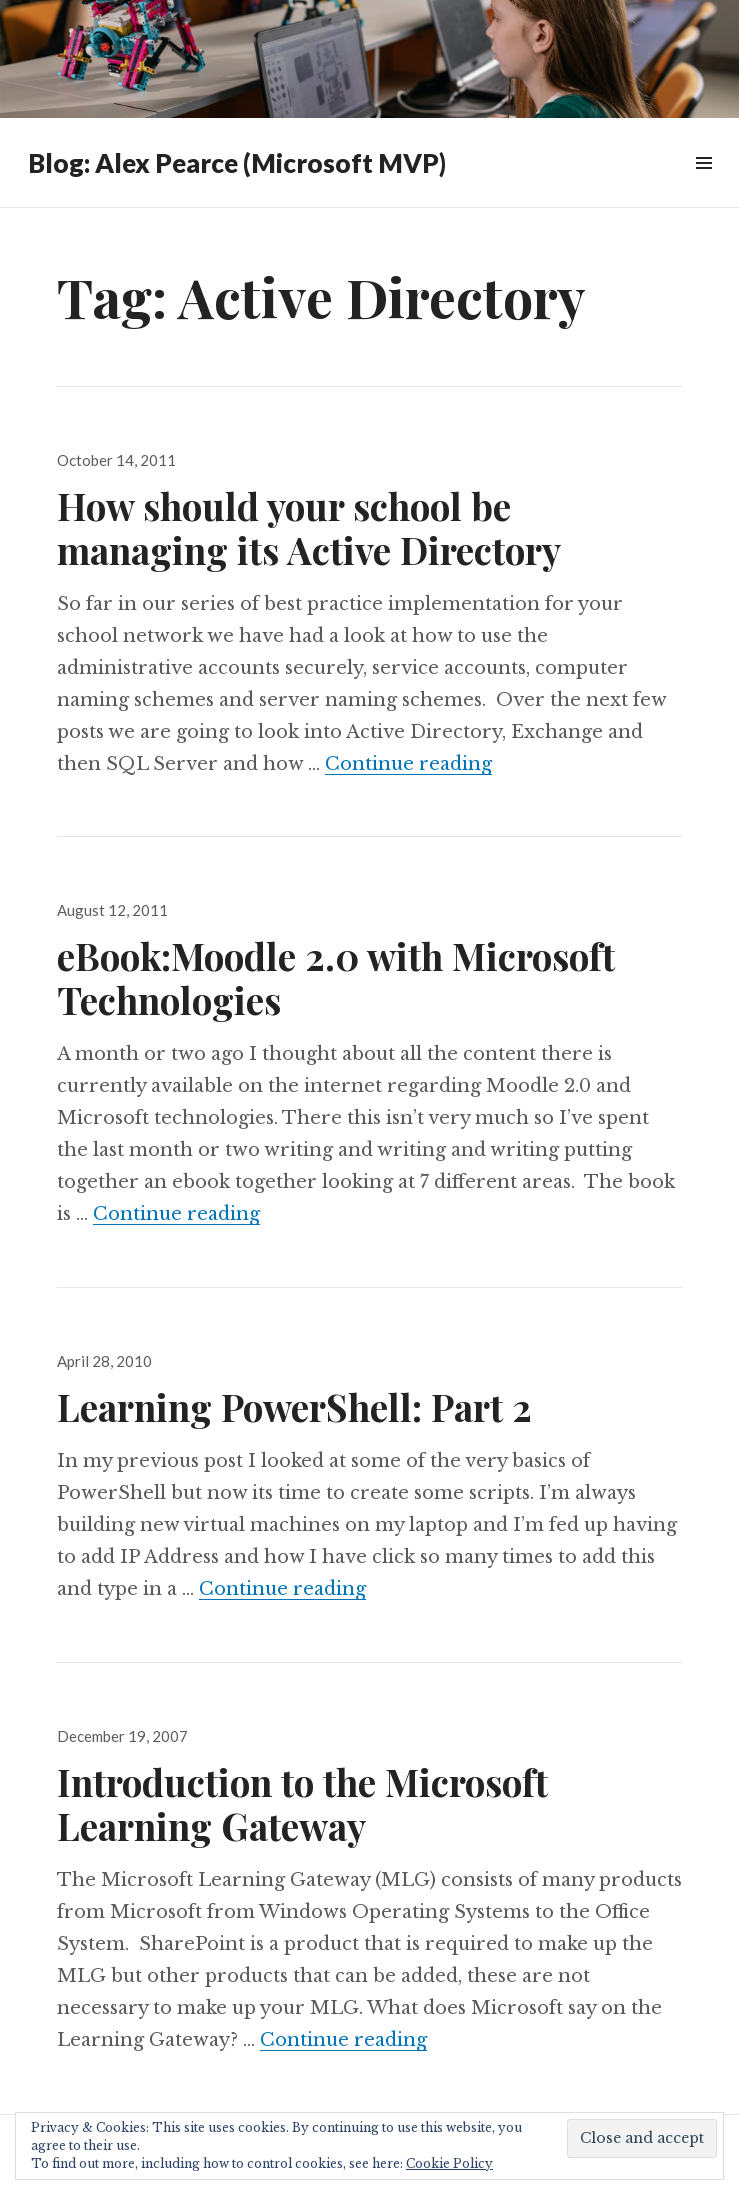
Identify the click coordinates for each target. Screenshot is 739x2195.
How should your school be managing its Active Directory (309, 527)
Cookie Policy (449, 2163)
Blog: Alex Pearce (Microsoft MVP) (237, 163)
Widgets (703, 185)
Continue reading (408, 764)
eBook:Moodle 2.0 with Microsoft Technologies (336, 977)
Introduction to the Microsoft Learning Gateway (302, 1803)
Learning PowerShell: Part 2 (294, 1406)
